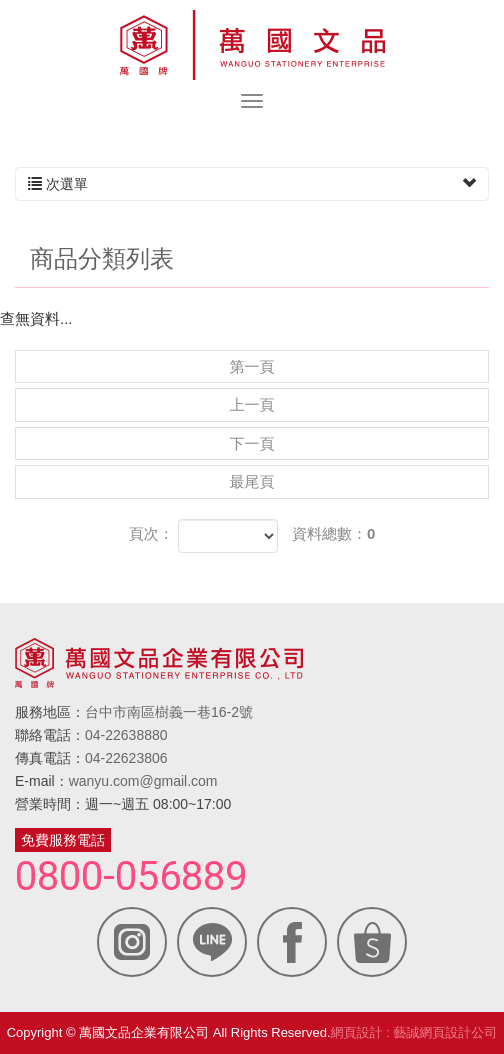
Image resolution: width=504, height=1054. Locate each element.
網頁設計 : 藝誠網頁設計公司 (414, 1032)
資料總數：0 (333, 533)
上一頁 (252, 404)
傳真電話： (50, 758)
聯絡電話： (50, 735)
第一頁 (252, 366)
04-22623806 (126, 758)
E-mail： (42, 781)
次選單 (252, 184)
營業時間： (50, 804)
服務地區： (50, 712)
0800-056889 (131, 877)
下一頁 (252, 443)
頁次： (151, 533)
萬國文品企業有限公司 (252, 45)
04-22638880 (126, 735)
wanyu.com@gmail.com (143, 781)
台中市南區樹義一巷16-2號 (169, 712)
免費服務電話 (63, 840)
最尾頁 (252, 481)
